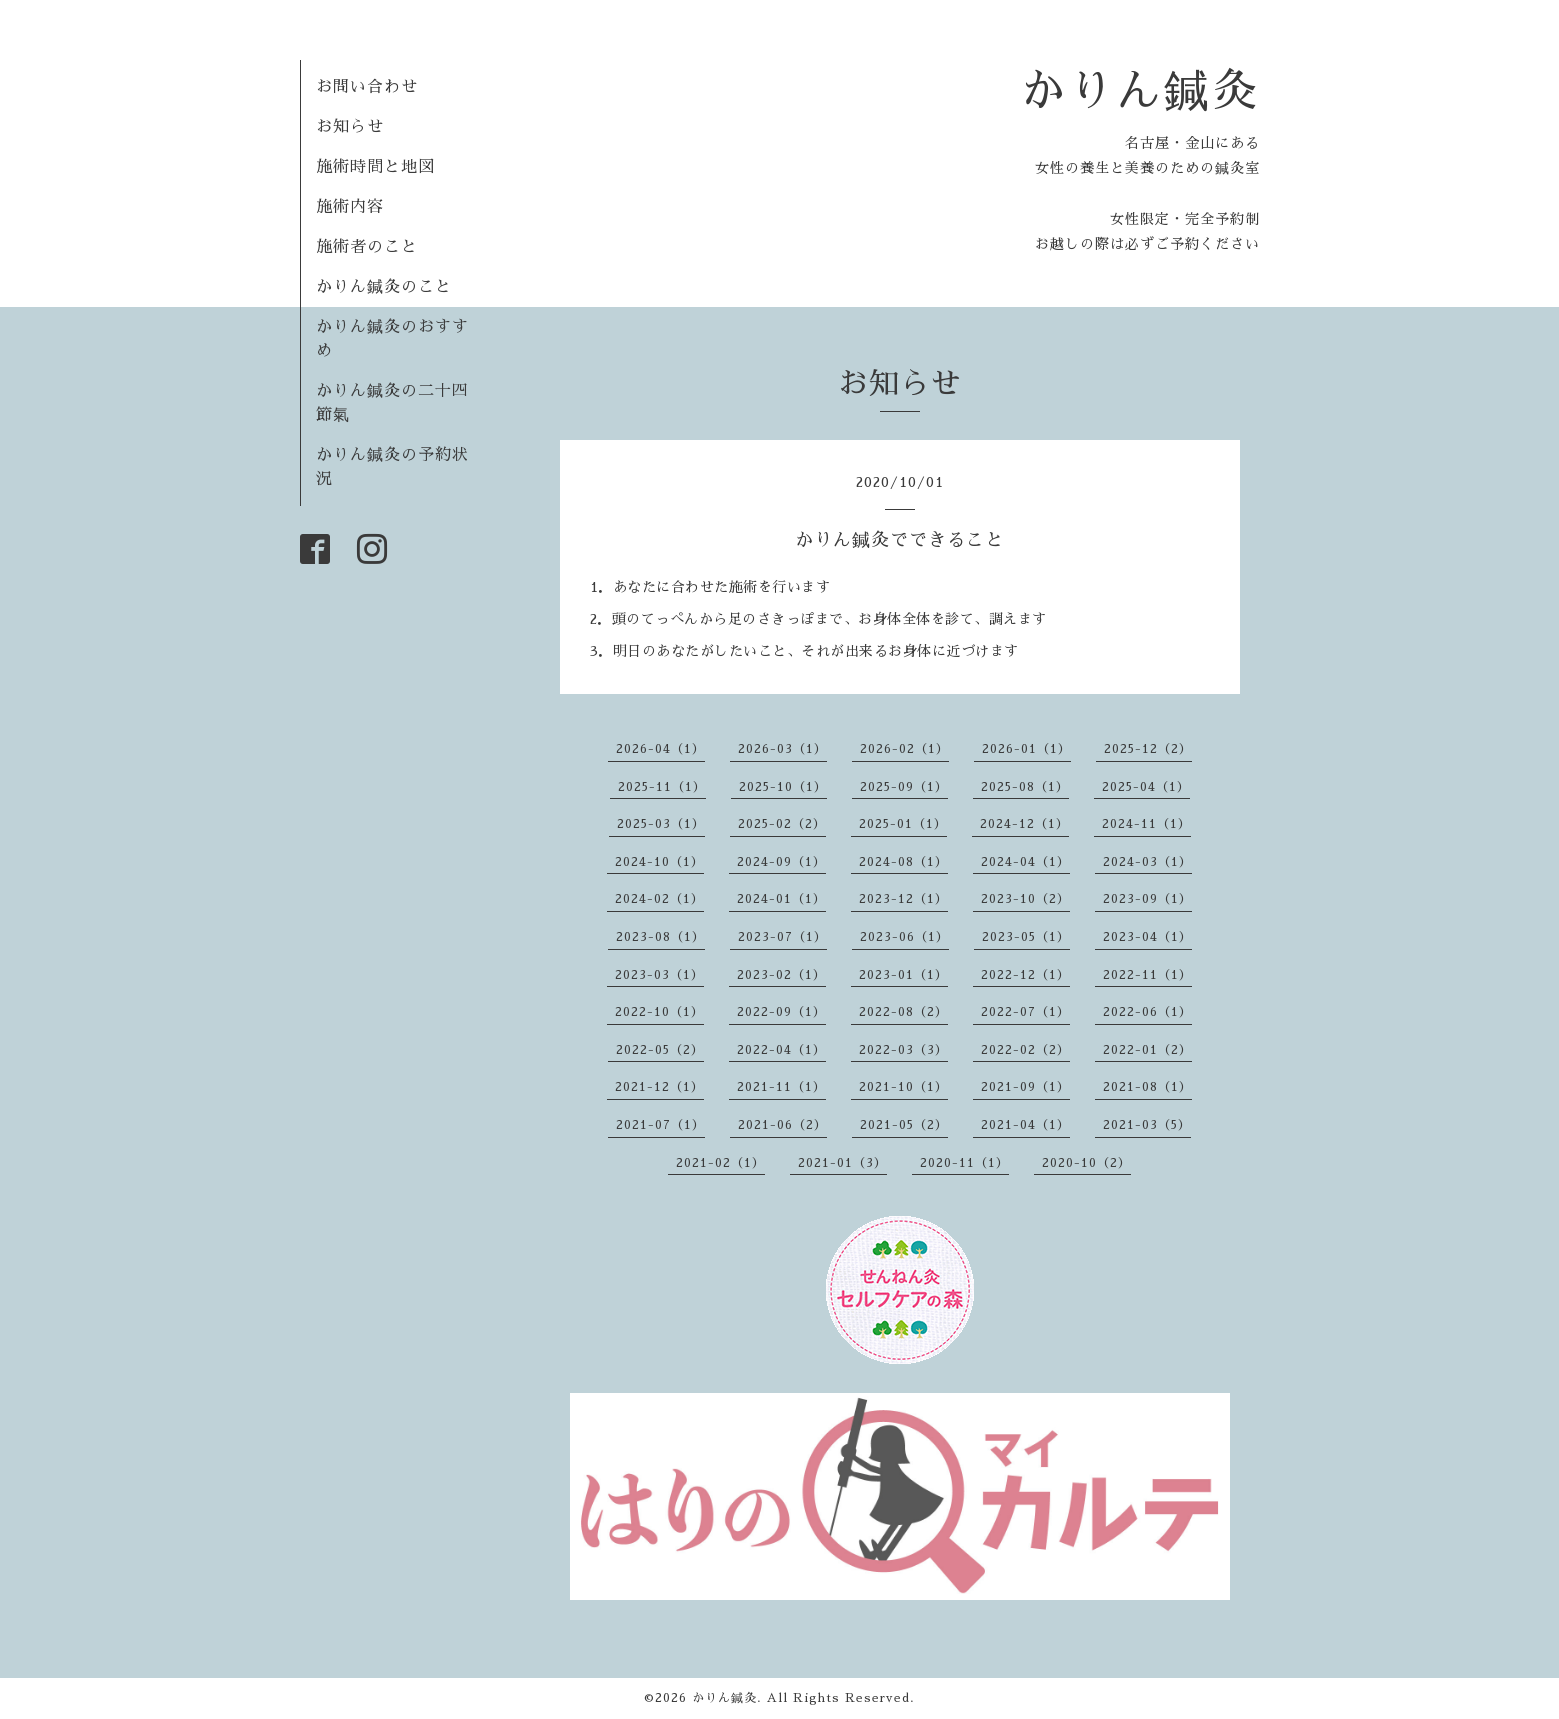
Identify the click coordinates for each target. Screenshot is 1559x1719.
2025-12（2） (1148, 749)
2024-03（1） (1147, 862)
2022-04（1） (781, 1050)
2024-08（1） (903, 862)
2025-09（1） (904, 787)
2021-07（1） (660, 1125)
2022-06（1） (1147, 1012)
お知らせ (350, 127)
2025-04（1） (1146, 787)
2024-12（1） (1024, 824)
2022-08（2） (903, 1012)
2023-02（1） (781, 975)
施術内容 (350, 207)
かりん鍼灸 (1140, 90)
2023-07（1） (782, 937)
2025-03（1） (661, 824)
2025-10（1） (783, 787)
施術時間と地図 (375, 167)
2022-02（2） (1025, 1050)
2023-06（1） (904, 937)
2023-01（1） (903, 975)
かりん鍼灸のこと (384, 287)
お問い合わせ (367, 87)
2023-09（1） (1147, 899)
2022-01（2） (1147, 1050)
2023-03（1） (659, 975)
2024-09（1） (781, 862)
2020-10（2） (1086, 1163)
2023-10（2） (1025, 899)
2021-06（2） (782, 1125)
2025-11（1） (662, 787)
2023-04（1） (1147, 937)
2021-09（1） (1025, 1087)
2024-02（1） (659, 899)
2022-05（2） (660, 1050)
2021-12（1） (659, 1087)
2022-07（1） (1025, 1012)
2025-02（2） (782, 824)
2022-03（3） (903, 1050)
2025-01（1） (903, 824)
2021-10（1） (903, 1087)
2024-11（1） (1146, 824)
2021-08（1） (1147, 1087)
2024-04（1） (1025, 862)
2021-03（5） (1147, 1125)
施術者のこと (367, 247)
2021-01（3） (842, 1163)
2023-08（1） (660, 937)
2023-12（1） (903, 899)
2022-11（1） (1147, 975)
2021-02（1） (720, 1163)
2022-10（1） (659, 1012)
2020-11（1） (964, 1163)
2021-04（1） (1025, 1125)
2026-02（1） (904, 749)
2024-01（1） (781, 899)
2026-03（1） (782, 749)
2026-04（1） (660, 749)
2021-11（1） (781, 1087)
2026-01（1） (1026, 749)
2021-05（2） (904, 1125)
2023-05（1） (1026, 937)
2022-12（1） (1025, 975)
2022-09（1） (781, 1012)
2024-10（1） (659, 862)
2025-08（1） (1025, 787)
